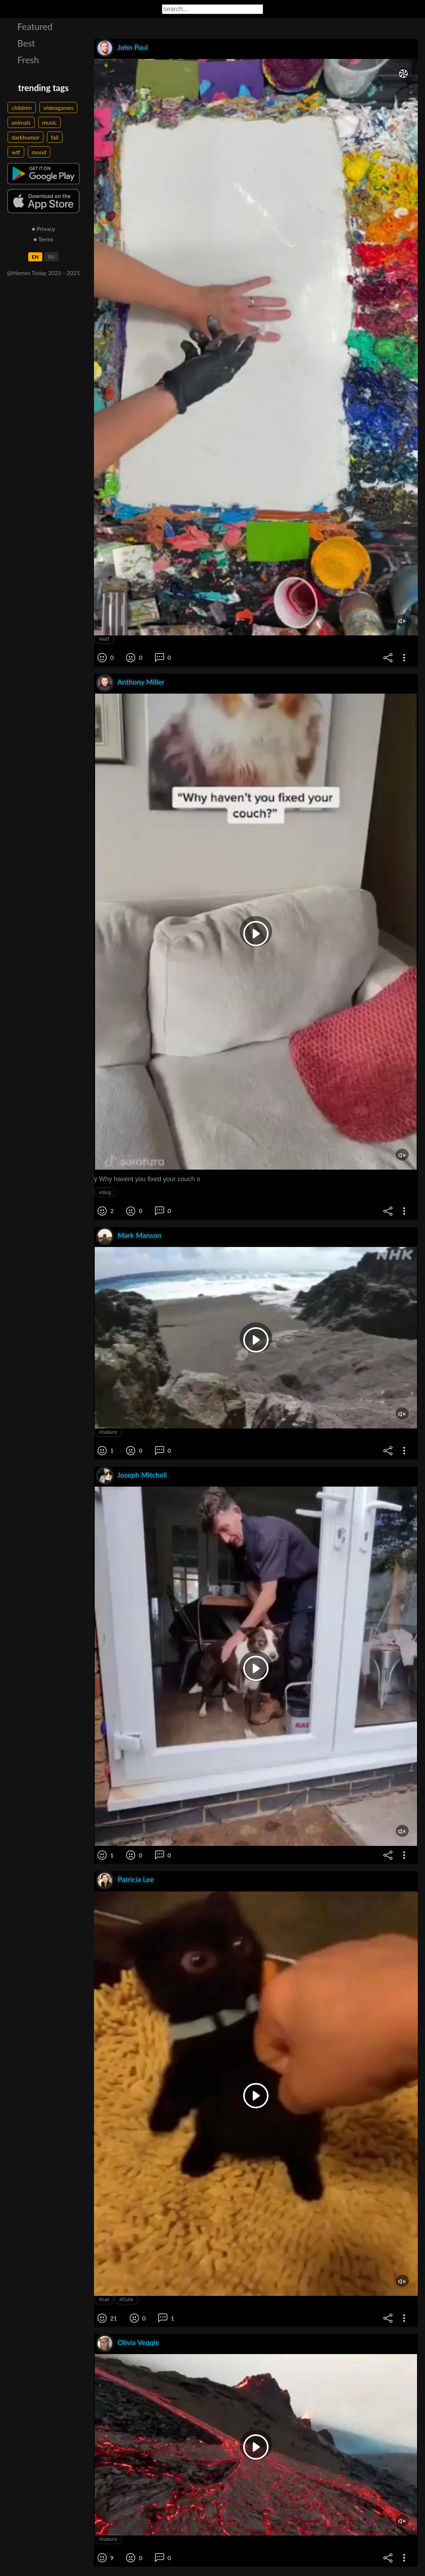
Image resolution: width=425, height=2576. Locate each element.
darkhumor (25, 137)
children (22, 107)
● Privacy (43, 228)
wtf (16, 152)
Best (26, 43)
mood (39, 152)
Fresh (28, 59)
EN (35, 257)
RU (51, 257)
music (49, 122)
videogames (58, 107)
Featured (34, 26)
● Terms (43, 239)
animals (21, 122)
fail (55, 137)
